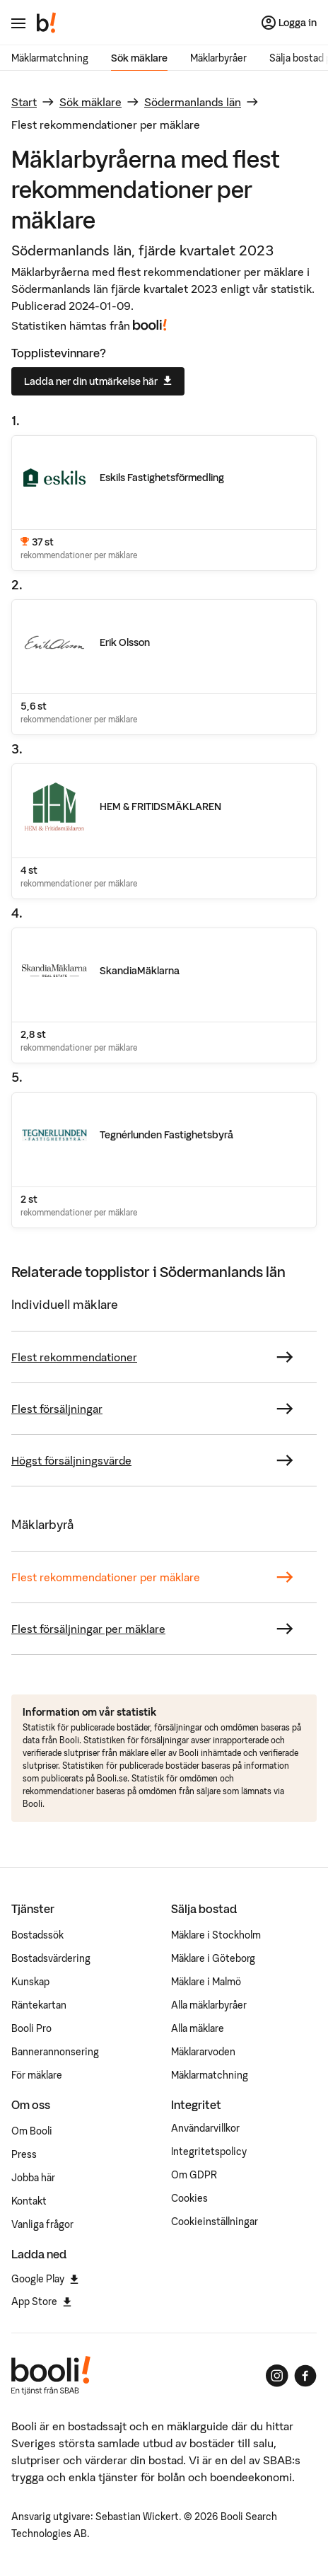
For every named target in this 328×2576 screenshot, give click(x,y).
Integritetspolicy (209, 2151)
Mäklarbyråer (218, 58)
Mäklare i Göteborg (213, 1958)
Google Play (44, 2278)
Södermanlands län (192, 102)
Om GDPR (194, 2174)
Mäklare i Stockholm (216, 1935)
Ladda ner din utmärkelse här (98, 381)
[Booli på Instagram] (277, 2375)
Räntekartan (38, 2005)
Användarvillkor (205, 2128)
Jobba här (33, 2177)
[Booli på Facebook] (305, 2375)
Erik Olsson (125, 642)
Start (24, 102)
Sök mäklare (139, 58)
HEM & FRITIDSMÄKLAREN (160, 806)
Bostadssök (37, 1935)
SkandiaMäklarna (140, 970)
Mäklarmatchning (49, 58)
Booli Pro (31, 2028)
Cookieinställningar (214, 2221)
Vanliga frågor (42, 2224)
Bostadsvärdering (50, 1958)
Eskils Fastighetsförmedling (162, 477)
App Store (41, 2301)
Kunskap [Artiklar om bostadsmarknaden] (30, 1981)
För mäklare (36, 2075)
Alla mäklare (197, 2028)
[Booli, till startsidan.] (47, 22)
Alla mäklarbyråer (209, 2005)
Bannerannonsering (55, 2051)
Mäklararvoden (203, 2051)
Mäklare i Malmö (206, 1981)
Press (24, 2154)
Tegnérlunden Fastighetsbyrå (166, 1134)
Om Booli (31, 2131)
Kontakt (29, 2201)
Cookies (189, 2198)
